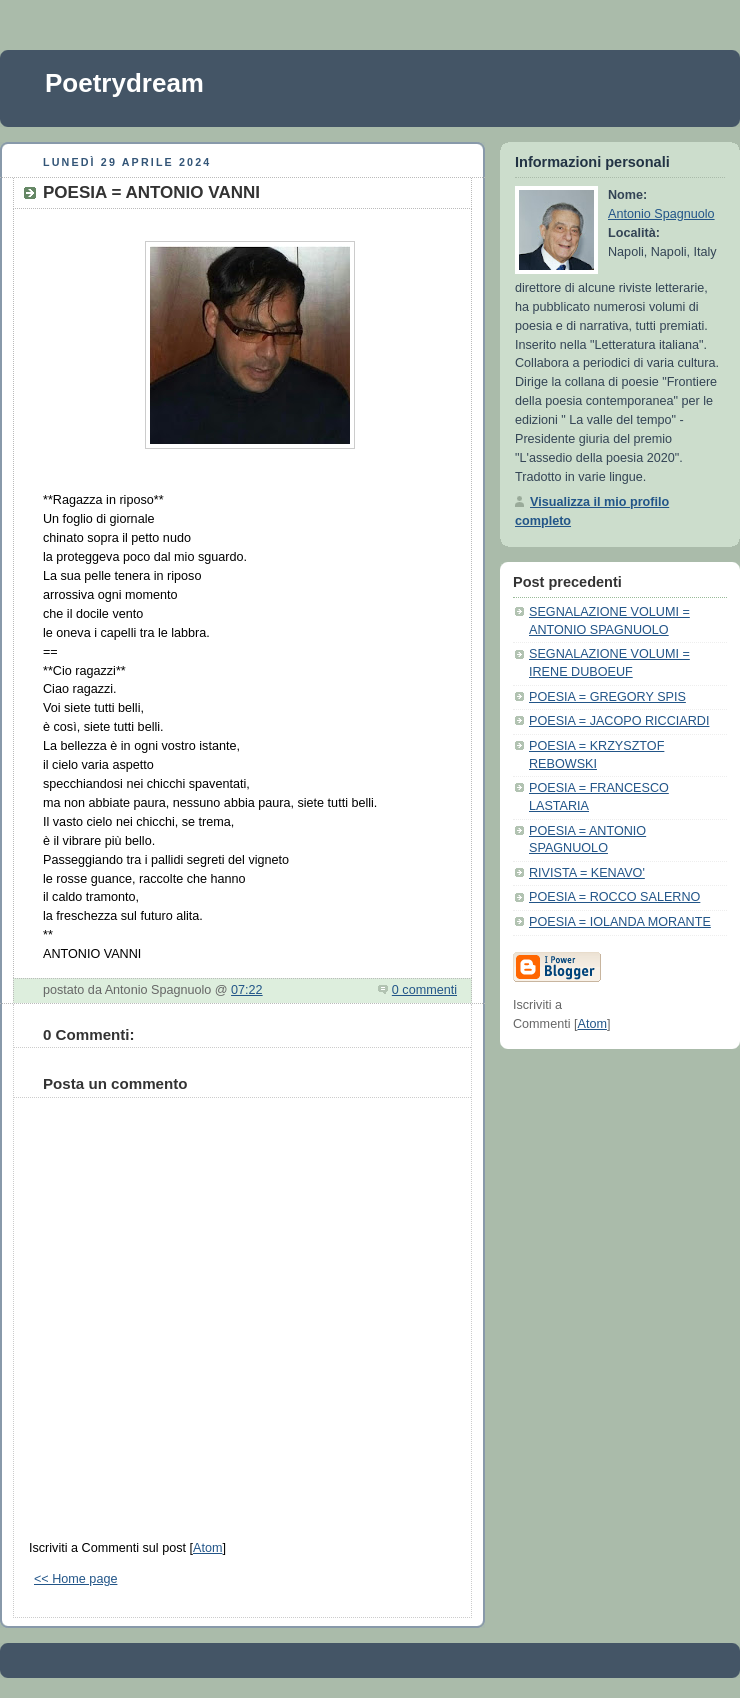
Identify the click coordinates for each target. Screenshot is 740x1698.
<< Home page (75, 1579)
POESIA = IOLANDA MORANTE (620, 922)
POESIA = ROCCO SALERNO (614, 897)
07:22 (247, 990)
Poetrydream (124, 83)
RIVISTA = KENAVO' (587, 873)
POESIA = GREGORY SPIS (607, 697)
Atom (207, 1548)
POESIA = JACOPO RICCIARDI (619, 721)
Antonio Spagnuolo (661, 214)
